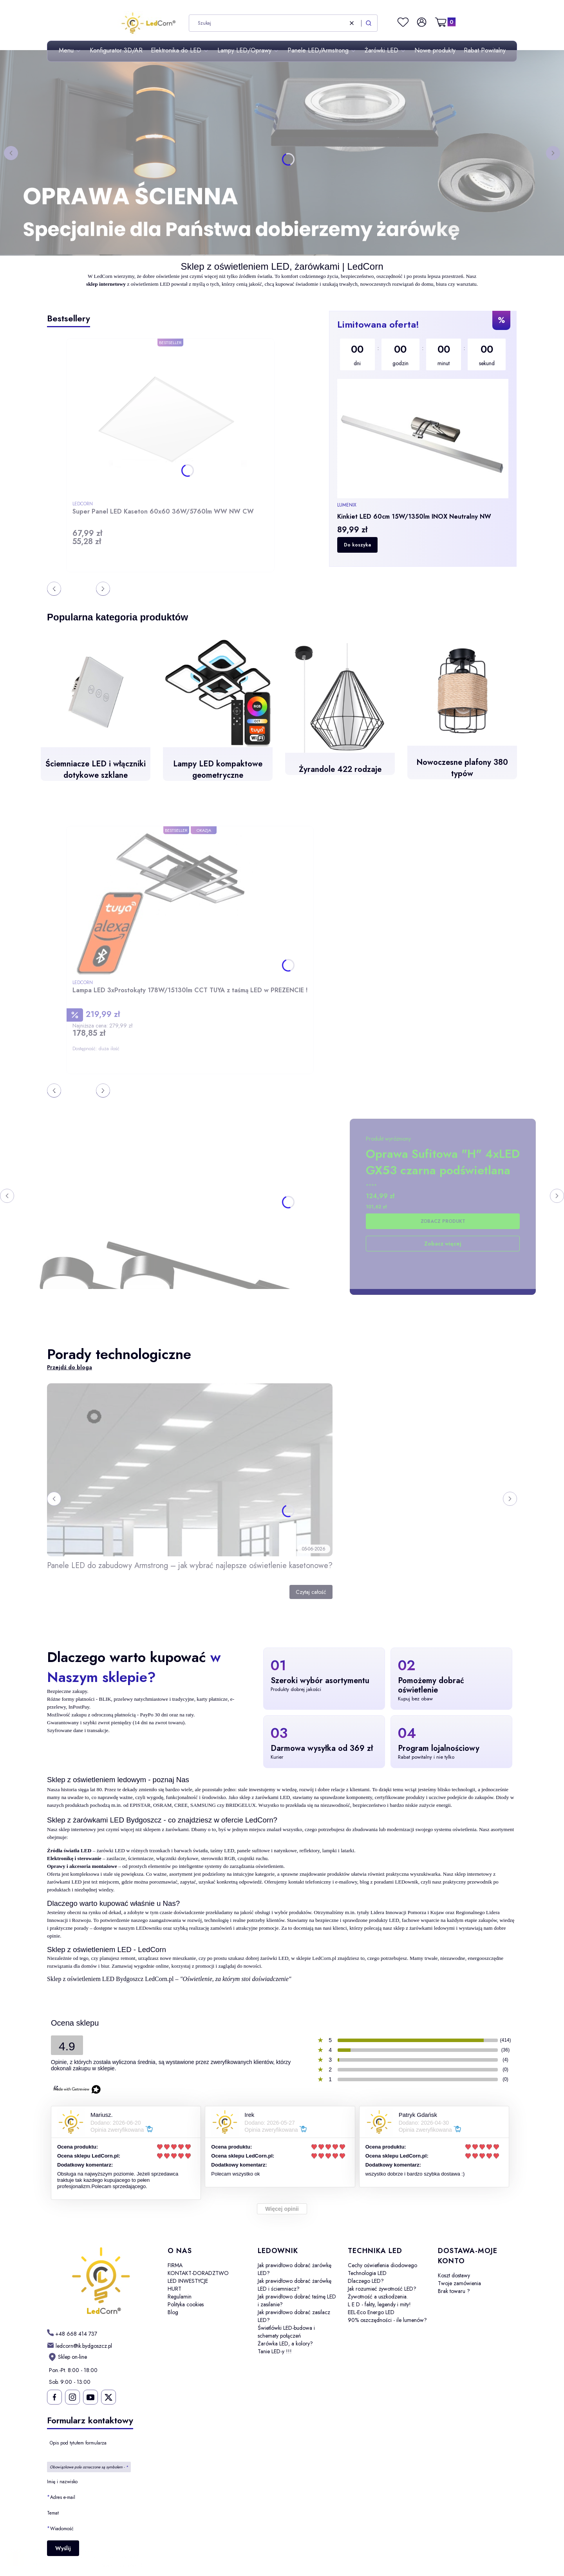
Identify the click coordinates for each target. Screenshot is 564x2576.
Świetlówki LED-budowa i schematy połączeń (286, 2332)
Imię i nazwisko (62, 2481)
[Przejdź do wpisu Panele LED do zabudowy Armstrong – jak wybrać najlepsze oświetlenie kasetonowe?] (190, 1469)
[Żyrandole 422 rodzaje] (340, 714)
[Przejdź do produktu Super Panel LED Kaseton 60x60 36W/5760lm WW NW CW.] (170, 420)
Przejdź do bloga (69, 1367)
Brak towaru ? (454, 2291)
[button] (369, 23)
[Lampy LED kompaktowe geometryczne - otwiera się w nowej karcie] (218, 715)
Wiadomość (62, 2528)
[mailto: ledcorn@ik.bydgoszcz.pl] (79, 2345)
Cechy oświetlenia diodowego (382, 2265)
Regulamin (180, 2296)
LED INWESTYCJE (188, 2281)
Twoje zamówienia (459, 2283)
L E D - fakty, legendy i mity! (379, 2304)
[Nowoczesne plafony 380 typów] (462, 713)
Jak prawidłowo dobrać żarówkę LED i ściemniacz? (294, 2285)
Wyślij (63, 2548)
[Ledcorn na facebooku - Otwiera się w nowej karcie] (54, 2397)
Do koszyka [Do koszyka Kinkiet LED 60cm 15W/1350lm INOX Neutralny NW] (357, 544)
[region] (423, 438)
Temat (53, 2513)
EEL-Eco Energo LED (371, 2312)
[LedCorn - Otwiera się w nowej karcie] (101, 2281)
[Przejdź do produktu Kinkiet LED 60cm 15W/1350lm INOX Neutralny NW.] (422, 438)
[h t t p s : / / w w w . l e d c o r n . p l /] (72, 2333)
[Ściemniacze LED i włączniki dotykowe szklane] (95, 715)
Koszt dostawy (454, 2275)
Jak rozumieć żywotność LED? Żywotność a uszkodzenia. (382, 2292)
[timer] (422, 354)
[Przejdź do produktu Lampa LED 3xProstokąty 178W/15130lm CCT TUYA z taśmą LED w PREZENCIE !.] (170, 903)
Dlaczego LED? (366, 2281)
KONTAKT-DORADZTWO (198, 2273)
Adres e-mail (62, 2497)
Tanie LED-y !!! (275, 2351)
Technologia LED (367, 2273)
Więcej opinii (281, 2209)
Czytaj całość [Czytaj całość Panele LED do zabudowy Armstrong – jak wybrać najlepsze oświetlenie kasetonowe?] (311, 1592)
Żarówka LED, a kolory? (285, 2343)
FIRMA (175, 2265)
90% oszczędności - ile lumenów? (387, 2320)
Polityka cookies (186, 2304)
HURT (174, 2289)
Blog (173, 2312)
